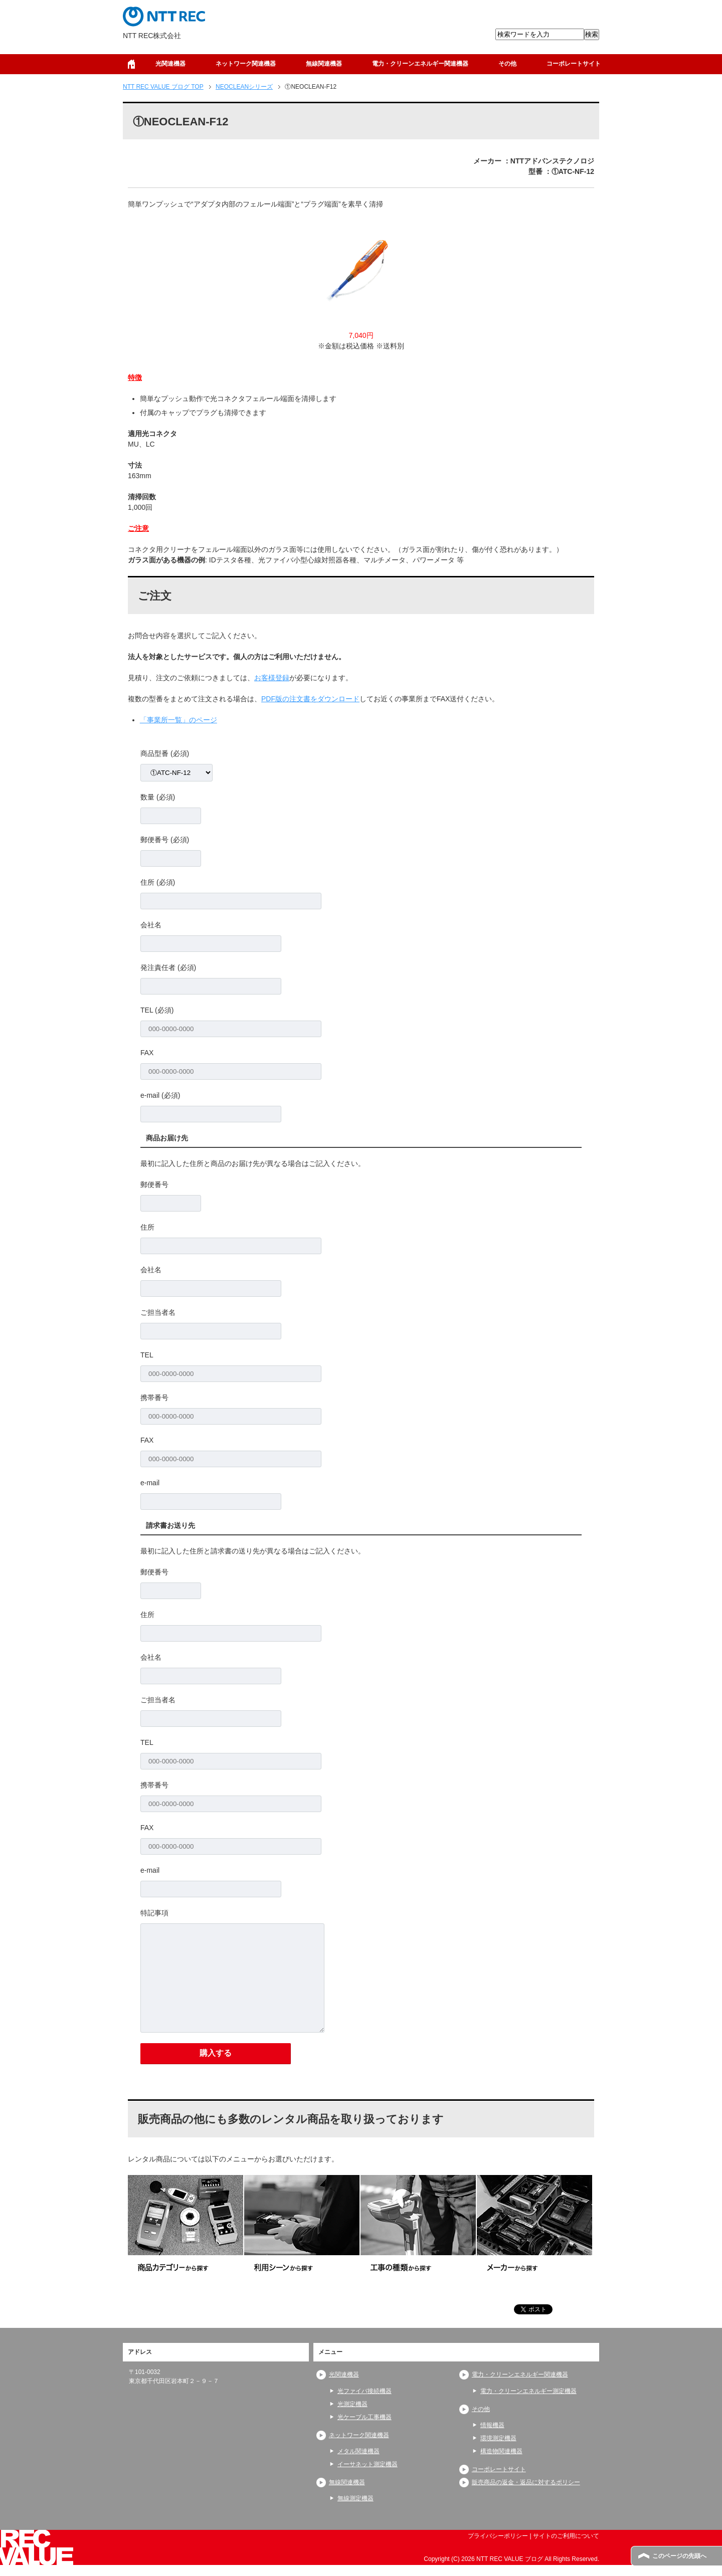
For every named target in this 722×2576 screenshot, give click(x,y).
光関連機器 (170, 63)
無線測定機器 (355, 2498)
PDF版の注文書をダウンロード (310, 699)
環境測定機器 (498, 2438)
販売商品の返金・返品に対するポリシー (526, 2482)
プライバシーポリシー (498, 2535)
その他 (507, 63)
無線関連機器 (324, 63)
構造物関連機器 (501, 2451)
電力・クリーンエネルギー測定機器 (528, 2391)
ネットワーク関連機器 (246, 63)
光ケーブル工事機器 (364, 2417)
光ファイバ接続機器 (364, 2391)
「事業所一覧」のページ (178, 720)
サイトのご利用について (566, 2535)
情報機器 (492, 2425)
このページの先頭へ (679, 2555)
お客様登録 (271, 678)
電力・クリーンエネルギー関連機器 (420, 63)
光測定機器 (352, 2404)
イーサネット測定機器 (367, 2464)
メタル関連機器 (358, 2451)
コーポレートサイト (574, 63)
